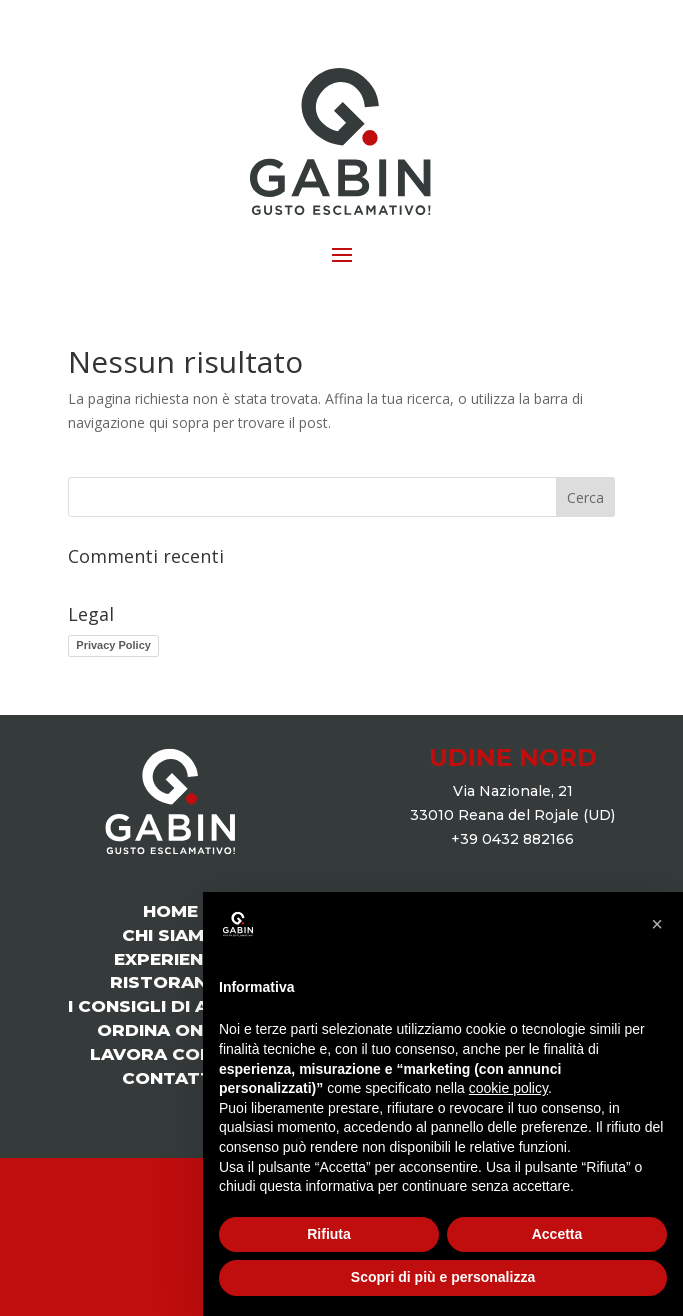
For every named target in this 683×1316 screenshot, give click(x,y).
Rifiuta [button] (329, 1234)
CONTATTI (170, 1078)
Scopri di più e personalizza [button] (443, 1277)
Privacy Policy (113, 645)
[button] (657, 924)
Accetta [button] (557, 1234)
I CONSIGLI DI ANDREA (170, 1006)
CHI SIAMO (170, 935)
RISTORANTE (170, 982)
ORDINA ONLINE (170, 1030)
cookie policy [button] (508, 1088)
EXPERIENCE (170, 959)
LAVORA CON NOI (170, 1054)
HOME (170, 911)
